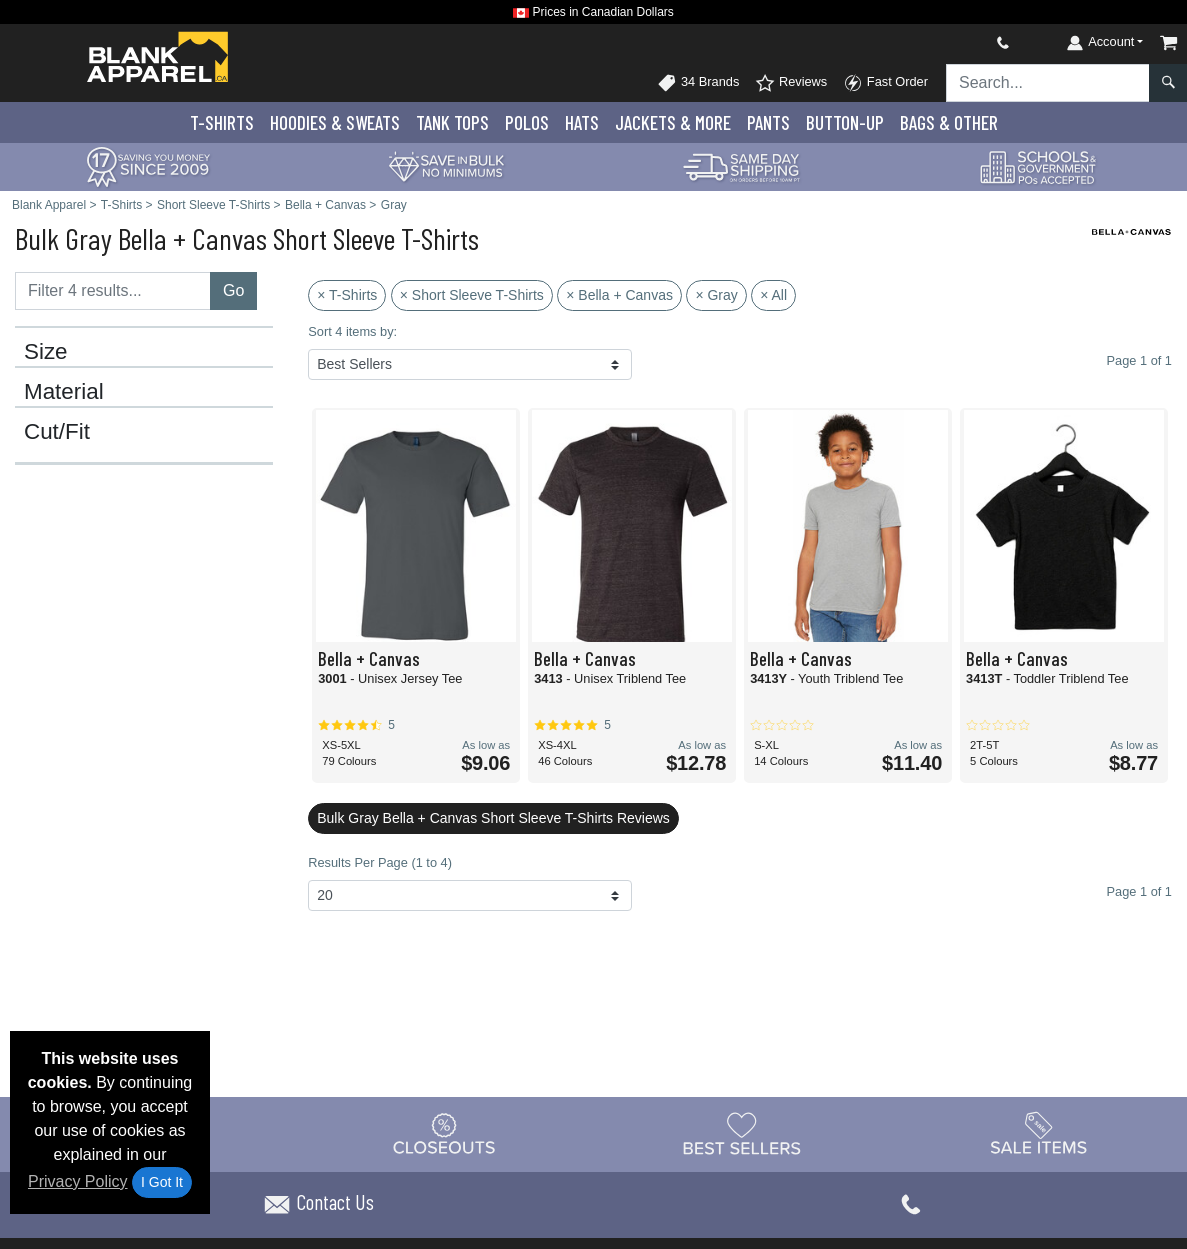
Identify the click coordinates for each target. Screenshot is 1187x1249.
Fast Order (885, 83)
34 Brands (698, 83)
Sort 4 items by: (352, 331)
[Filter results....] (113, 291)
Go (233, 290)
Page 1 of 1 (1139, 891)
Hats (582, 122)
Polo (527, 122)
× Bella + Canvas (619, 295)
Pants (768, 122)
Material (64, 392)
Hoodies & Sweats (335, 122)
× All (773, 295)
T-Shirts (222, 122)
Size (46, 352)
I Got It (162, 1182)
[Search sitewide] (1048, 83)
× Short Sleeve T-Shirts (472, 295)
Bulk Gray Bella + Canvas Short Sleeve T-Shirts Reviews (493, 818)
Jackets (673, 122)
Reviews (791, 83)
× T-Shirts (347, 295)
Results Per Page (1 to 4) (380, 862)
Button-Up (845, 122)
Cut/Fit (57, 432)
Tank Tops (452, 122)
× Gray (716, 295)
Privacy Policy (78, 1181)
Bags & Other (949, 122)
